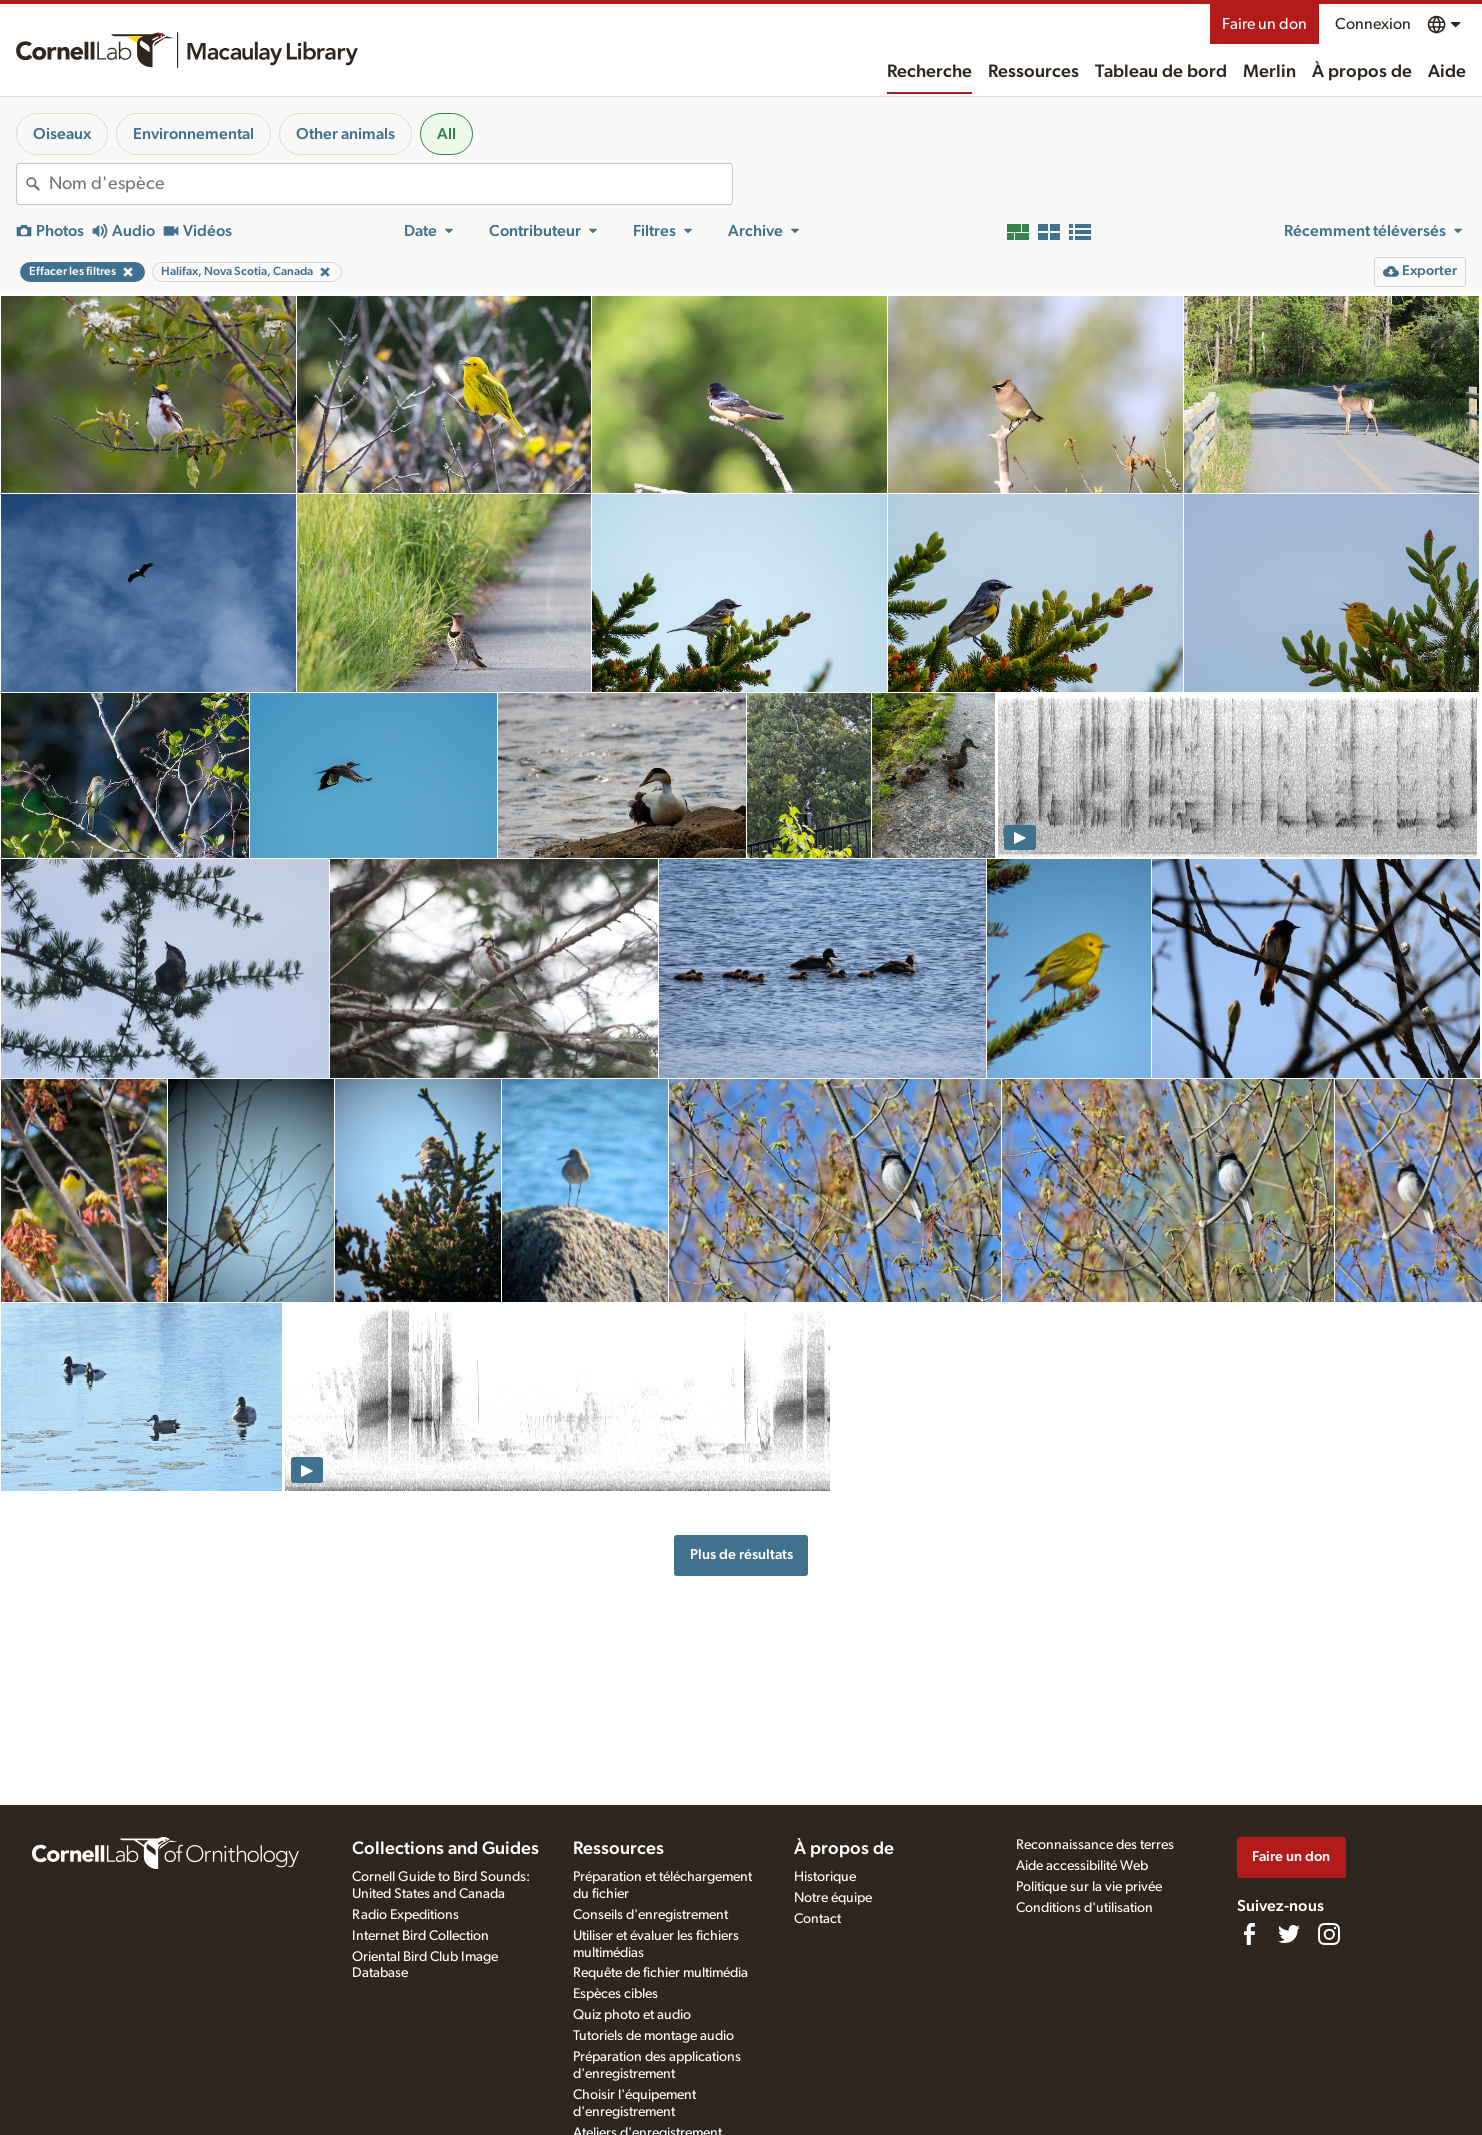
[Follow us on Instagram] (1329, 1934)
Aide (1447, 72)
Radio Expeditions (405, 1915)
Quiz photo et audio (632, 2015)
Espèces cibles (615, 1994)
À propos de (1362, 72)
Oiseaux (62, 134)
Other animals (345, 134)
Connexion (1373, 24)
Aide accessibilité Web (1082, 1866)
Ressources (1033, 72)
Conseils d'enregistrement (650, 1915)
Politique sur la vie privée (1089, 1887)
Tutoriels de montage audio (653, 2036)
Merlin (1269, 72)
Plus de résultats (741, 1554)
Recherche (929, 72)
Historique (825, 1877)
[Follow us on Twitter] (1289, 1934)
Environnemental (193, 134)
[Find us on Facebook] (1249, 1934)
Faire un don (1264, 24)
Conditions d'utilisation (1084, 1908)
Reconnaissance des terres (1095, 1845)
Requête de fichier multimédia (660, 1973)
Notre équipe (833, 1898)
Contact (817, 1919)
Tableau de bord (1161, 72)
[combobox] (390, 184)
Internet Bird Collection (420, 1936)
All (446, 134)
